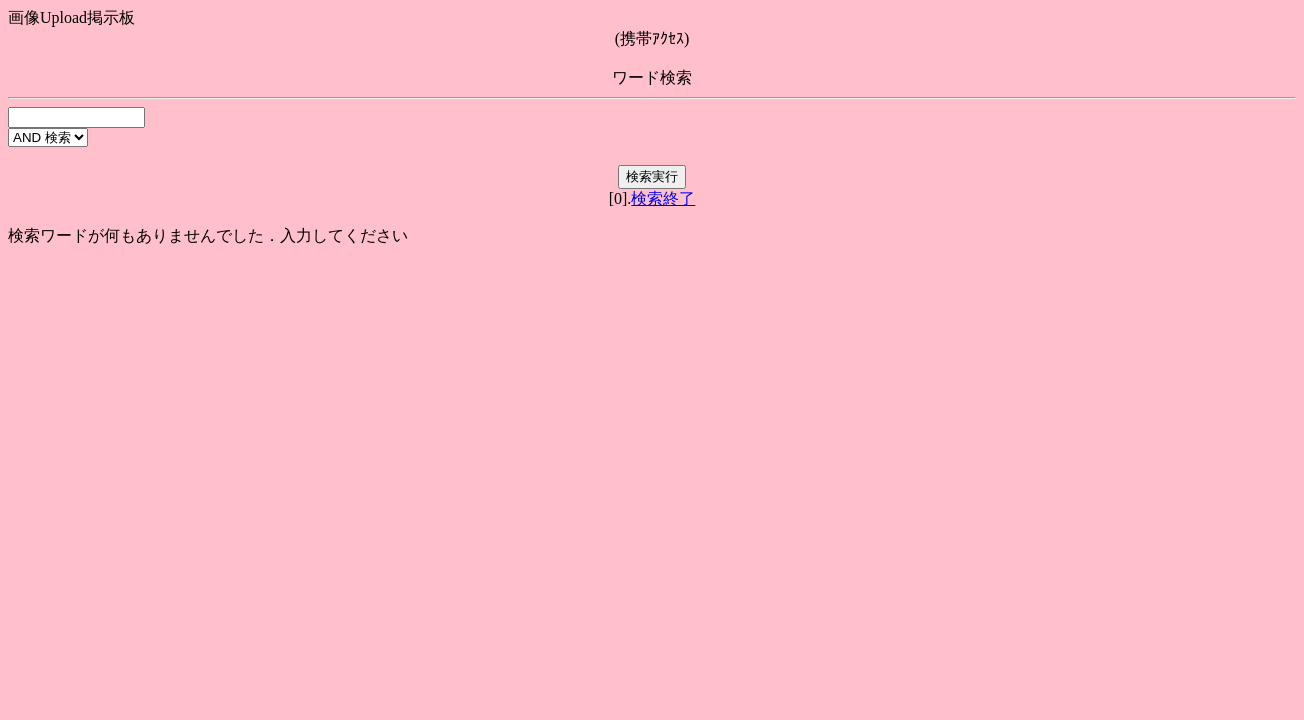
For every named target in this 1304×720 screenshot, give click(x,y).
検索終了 (663, 198)
